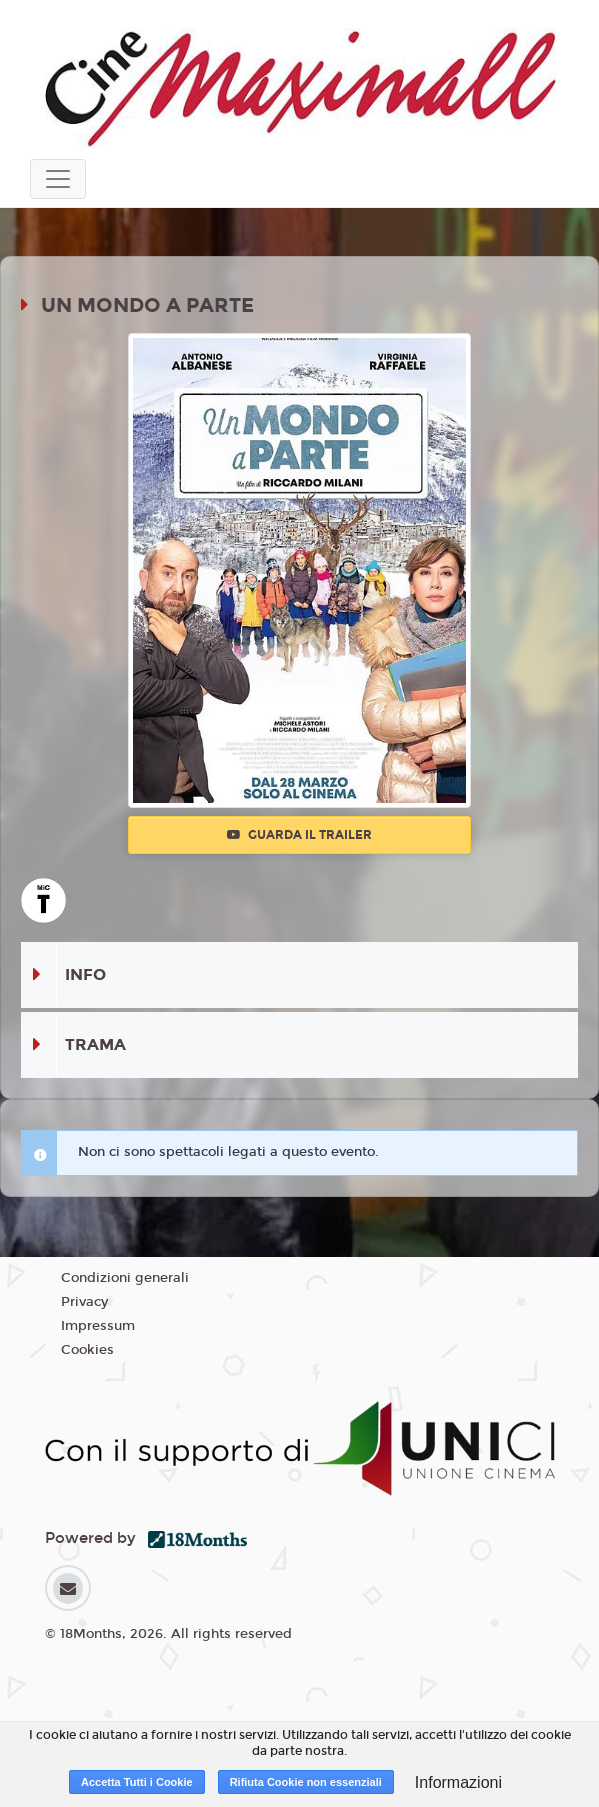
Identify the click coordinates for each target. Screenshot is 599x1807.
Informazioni (458, 1782)
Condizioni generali (125, 1278)
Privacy (84, 1302)
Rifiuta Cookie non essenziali (306, 1782)
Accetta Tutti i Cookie (137, 1782)
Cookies (87, 1350)
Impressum (98, 1326)
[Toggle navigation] (58, 179)
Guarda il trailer (299, 835)
